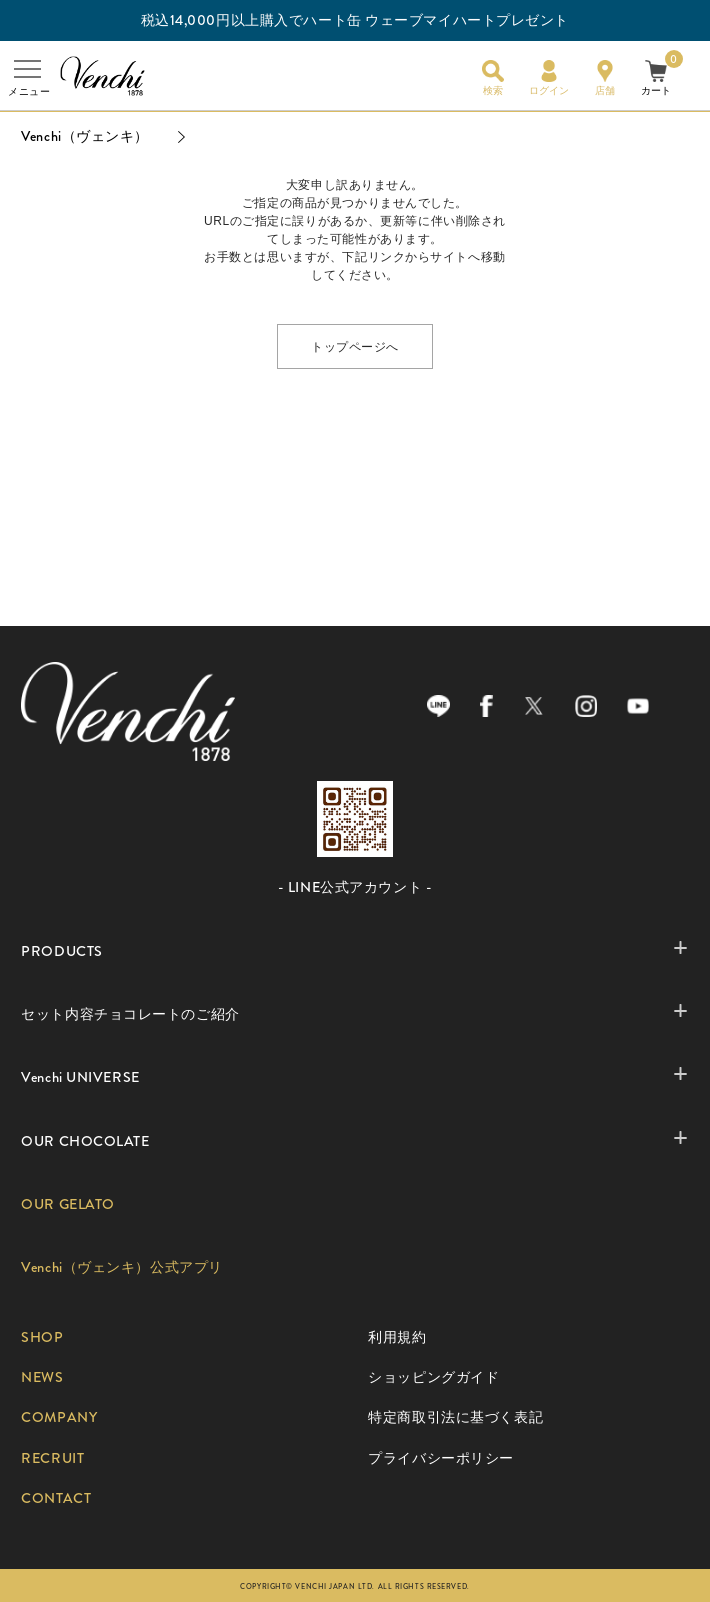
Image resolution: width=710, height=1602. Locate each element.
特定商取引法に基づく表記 (455, 1417)
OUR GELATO (68, 1204)
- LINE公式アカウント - (355, 887)
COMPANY (59, 1417)
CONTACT (56, 1498)
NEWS (42, 1377)
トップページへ (355, 345)
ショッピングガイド (433, 1377)
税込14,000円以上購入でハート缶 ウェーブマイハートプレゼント (355, 20)
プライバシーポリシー (441, 1458)
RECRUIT (52, 1458)
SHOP (42, 1337)
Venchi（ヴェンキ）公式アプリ (122, 1267)
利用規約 (397, 1337)
